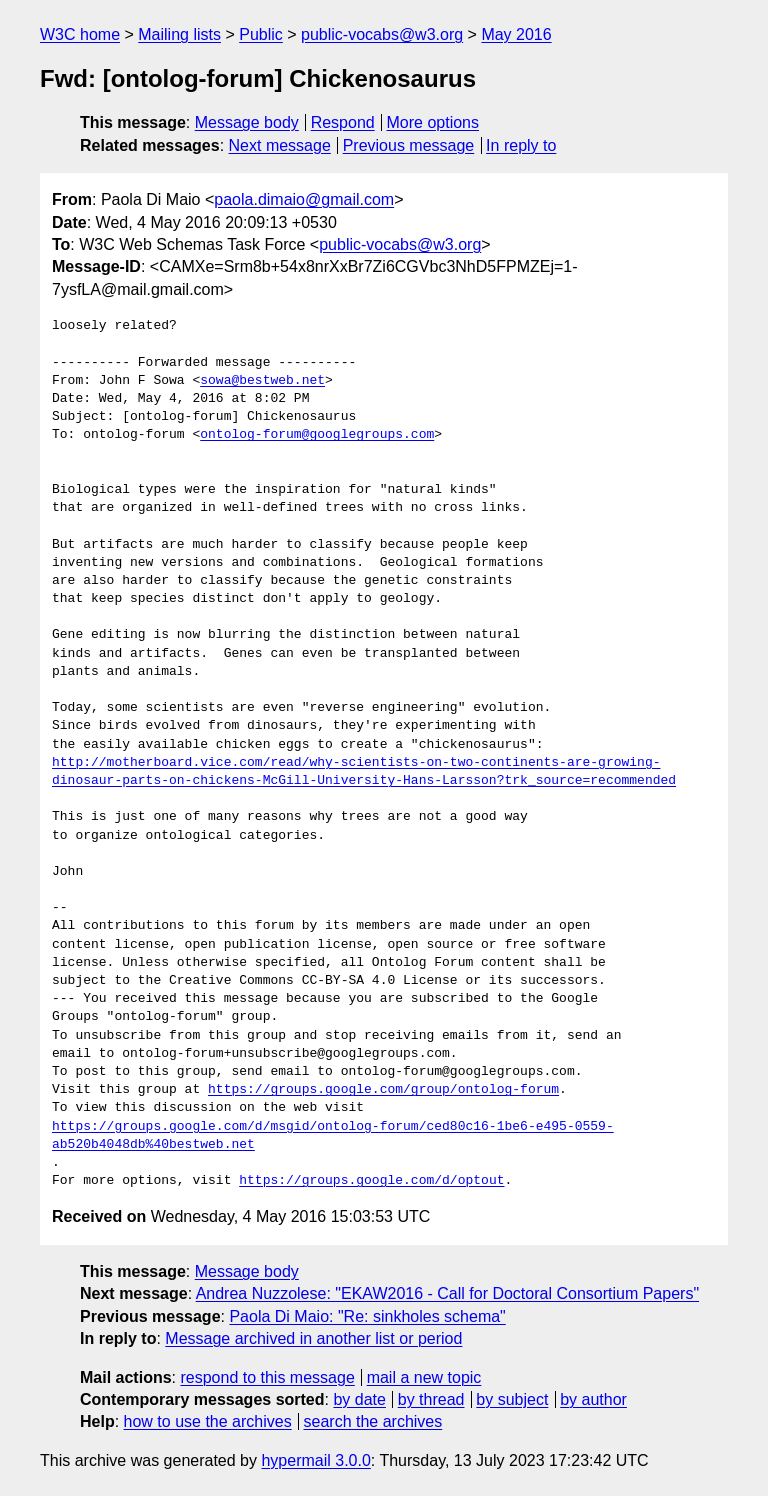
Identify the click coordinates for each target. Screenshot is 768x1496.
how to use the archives (208, 1421)
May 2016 (516, 34)
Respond (343, 122)
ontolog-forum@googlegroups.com (317, 435)
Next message (280, 145)
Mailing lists (179, 34)
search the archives (373, 1421)
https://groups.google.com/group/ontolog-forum (383, 1090)
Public (261, 34)
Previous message (409, 145)
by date (359, 1399)
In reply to (521, 145)
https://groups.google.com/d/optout (371, 1181)
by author (593, 1399)
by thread (431, 1399)
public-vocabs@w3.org (382, 34)
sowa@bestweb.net (262, 381)
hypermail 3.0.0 (315, 1460)
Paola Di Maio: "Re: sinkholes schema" (367, 1316)
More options (433, 122)
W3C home (80, 34)
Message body (247, 122)
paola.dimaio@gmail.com (304, 199)
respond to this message (267, 1377)
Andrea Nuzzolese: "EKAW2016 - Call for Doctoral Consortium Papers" (447, 1293)
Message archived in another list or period (313, 1338)
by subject (512, 1399)
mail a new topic (424, 1377)
